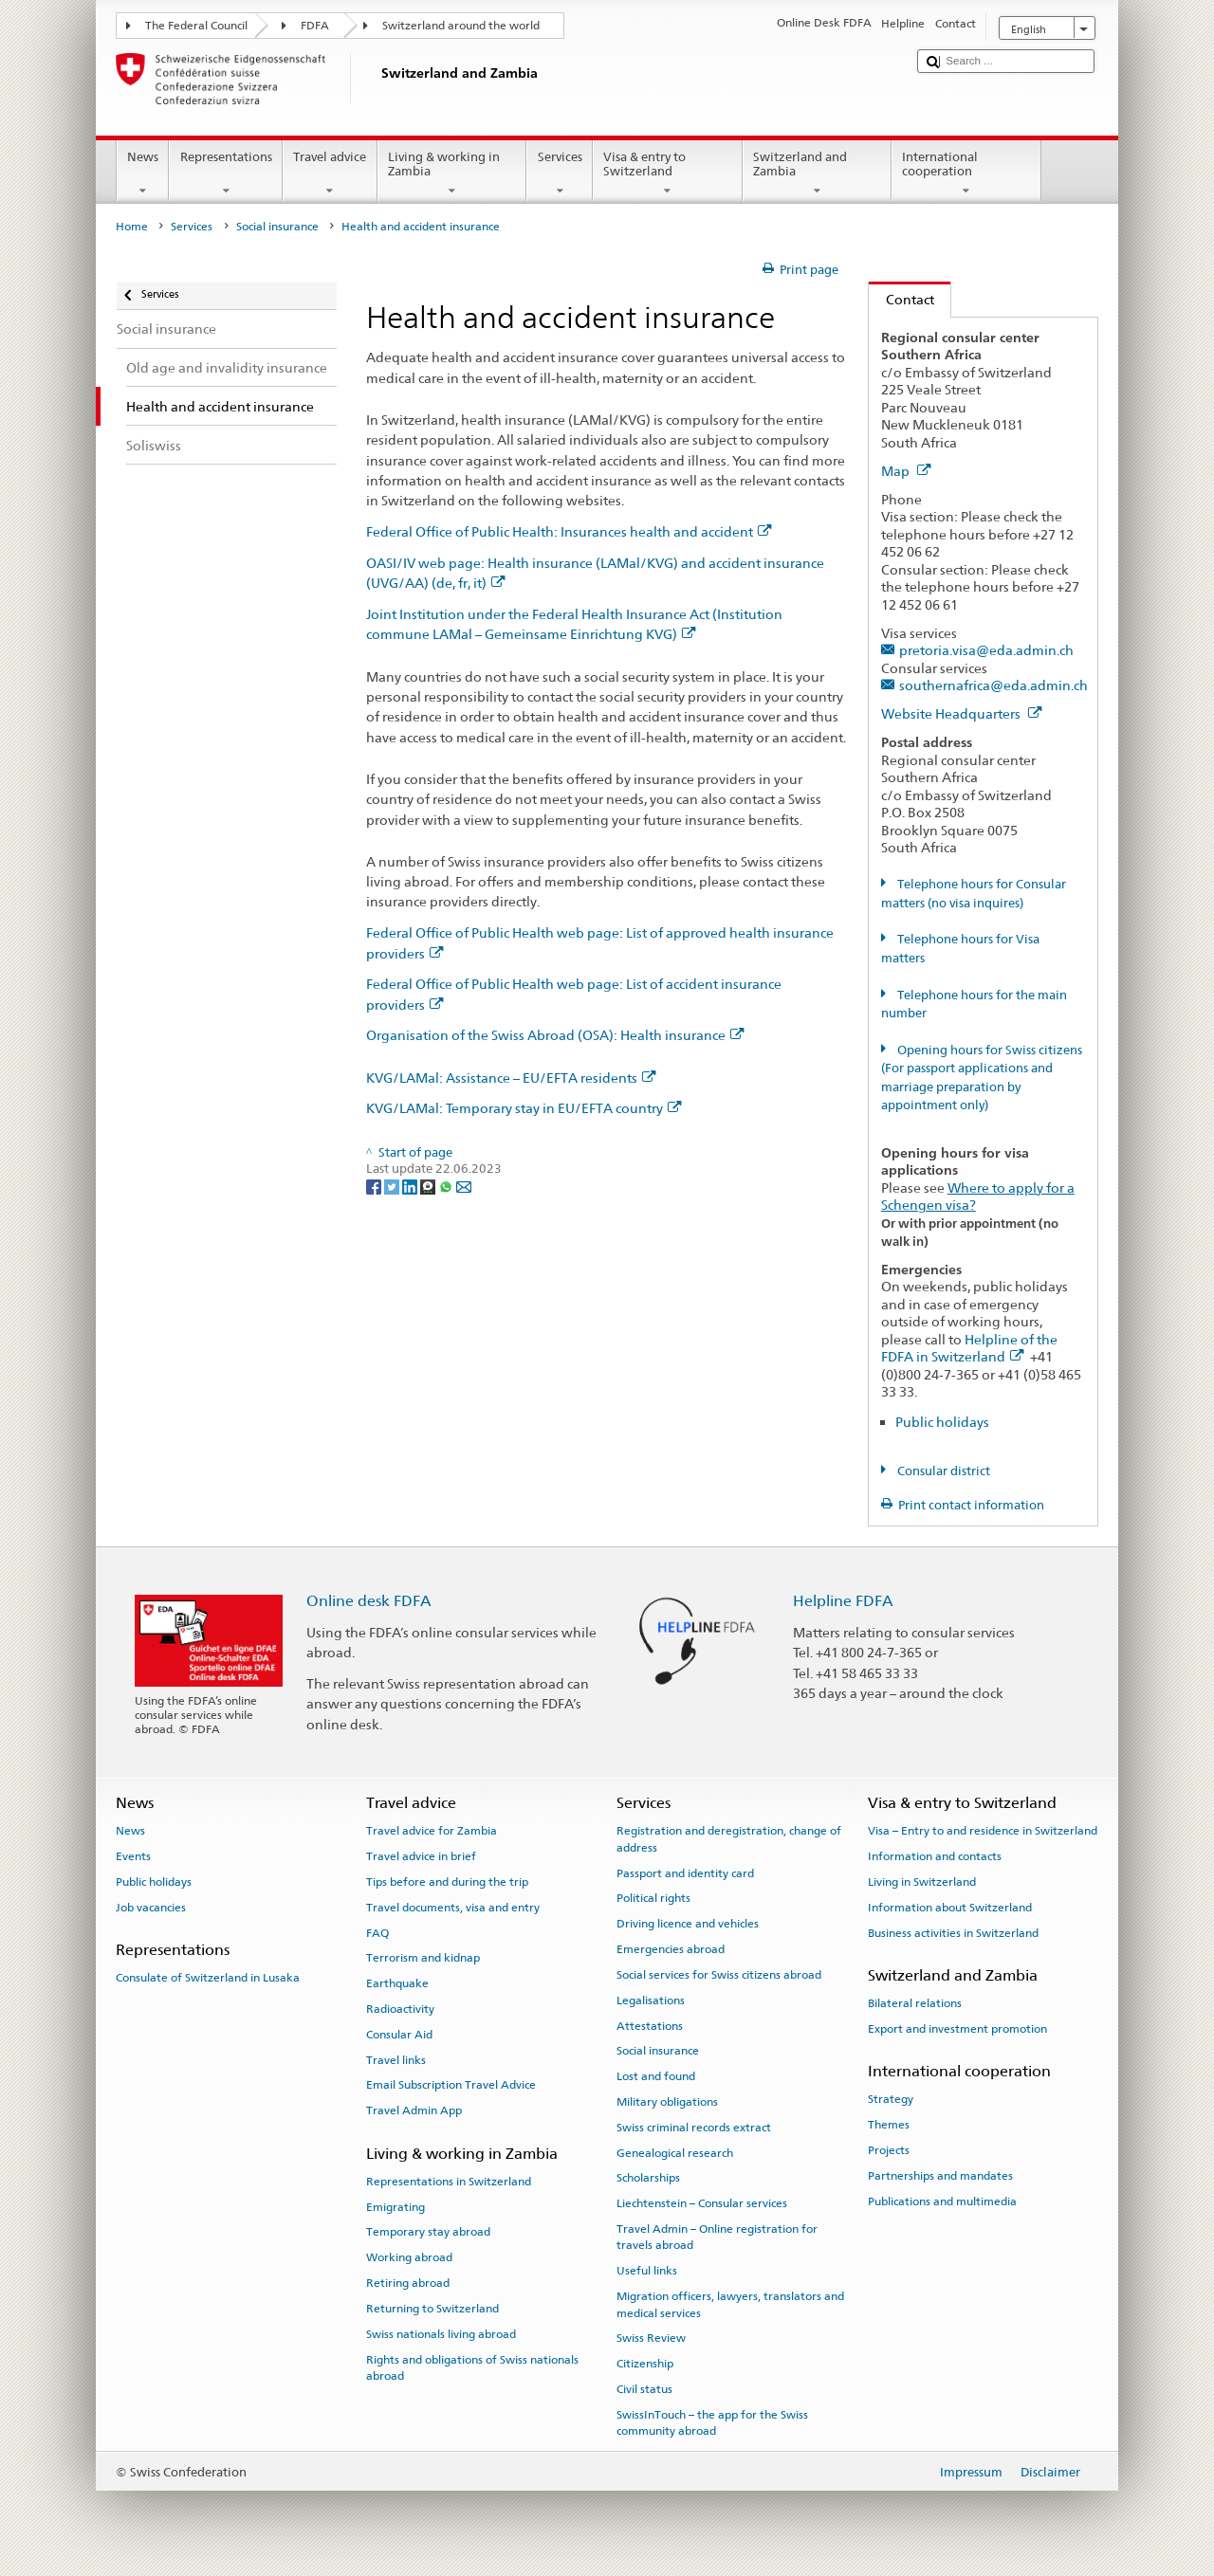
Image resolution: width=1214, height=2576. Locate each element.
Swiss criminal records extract (693, 2127)
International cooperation (966, 174)
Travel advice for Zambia (431, 1830)
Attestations (649, 2025)
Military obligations (667, 2102)
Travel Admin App (414, 2110)
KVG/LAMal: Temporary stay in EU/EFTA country (524, 1108)
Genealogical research (674, 2152)
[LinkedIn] (411, 1186)
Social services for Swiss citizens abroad (718, 1975)
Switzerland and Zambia (818, 174)
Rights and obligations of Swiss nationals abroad (472, 2367)
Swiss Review (651, 2338)
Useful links (646, 2270)
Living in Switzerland (922, 1882)
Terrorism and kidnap (423, 1957)
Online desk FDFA (369, 1601)
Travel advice (330, 174)
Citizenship (644, 2363)
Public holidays (942, 1422)
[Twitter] (393, 1186)
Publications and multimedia (942, 2201)
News (143, 174)
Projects (889, 2150)
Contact (901, 299)
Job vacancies (151, 1907)
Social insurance (277, 226)
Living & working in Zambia (452, 174)
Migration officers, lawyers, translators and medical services (730, 2304)
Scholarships (648, 2177)
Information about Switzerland (950, 1907)
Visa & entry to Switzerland (668, 174)
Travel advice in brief (421, 1856)
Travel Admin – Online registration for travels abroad (717, 2237)
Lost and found (655, 2076)
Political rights (653, 1898)
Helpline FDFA (843, 1601)
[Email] (463, 1186)
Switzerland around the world (461, 25)
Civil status (644, 2389)
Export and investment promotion (957, 2029)
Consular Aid (399, 2034)
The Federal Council (196, 25)
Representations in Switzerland (448, 2181)
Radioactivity (400, 2009)
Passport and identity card (685, 1872)
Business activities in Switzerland (953, 1932)
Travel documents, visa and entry (453, 1907)
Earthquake (397, 1983)
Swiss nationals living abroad (441, 2334)
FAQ (377, 1932)
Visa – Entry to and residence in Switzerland (982, 1830)
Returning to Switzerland (432, 2308)
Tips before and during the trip (447, 1882)
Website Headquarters (961, 713)
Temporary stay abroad (428, 2231)
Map (906, 471)
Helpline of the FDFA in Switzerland (969, 1348)
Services (559, 174)
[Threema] (429, 1186)
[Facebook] (375, 1186)
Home (132, 226)
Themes (889, 2124)
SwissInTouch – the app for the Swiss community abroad (712, 2423)
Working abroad (409, 2257)
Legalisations (650, 2000)
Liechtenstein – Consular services (701, 2203)
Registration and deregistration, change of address (728, 1839)
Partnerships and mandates (940, 2176)
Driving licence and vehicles (687, 1923)
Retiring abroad (408, 2283)
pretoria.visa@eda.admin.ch (986, 650)
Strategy (890, 2099)
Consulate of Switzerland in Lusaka (208, 1977)
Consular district (942, 1471)
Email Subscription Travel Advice (451, 2085)
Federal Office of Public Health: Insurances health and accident (569, 531)
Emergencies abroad (670, 1949)
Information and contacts (935, 1856)
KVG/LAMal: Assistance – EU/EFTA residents (511, 1077)
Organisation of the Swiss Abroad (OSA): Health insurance (555, 1035)
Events (133, 1856)
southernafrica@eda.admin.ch (993, 685)
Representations (226, 174)
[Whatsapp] (447, 1186)
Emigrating (395, 2206)
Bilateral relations (915, 2003)
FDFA (315, 25)
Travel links (396, 2059)
